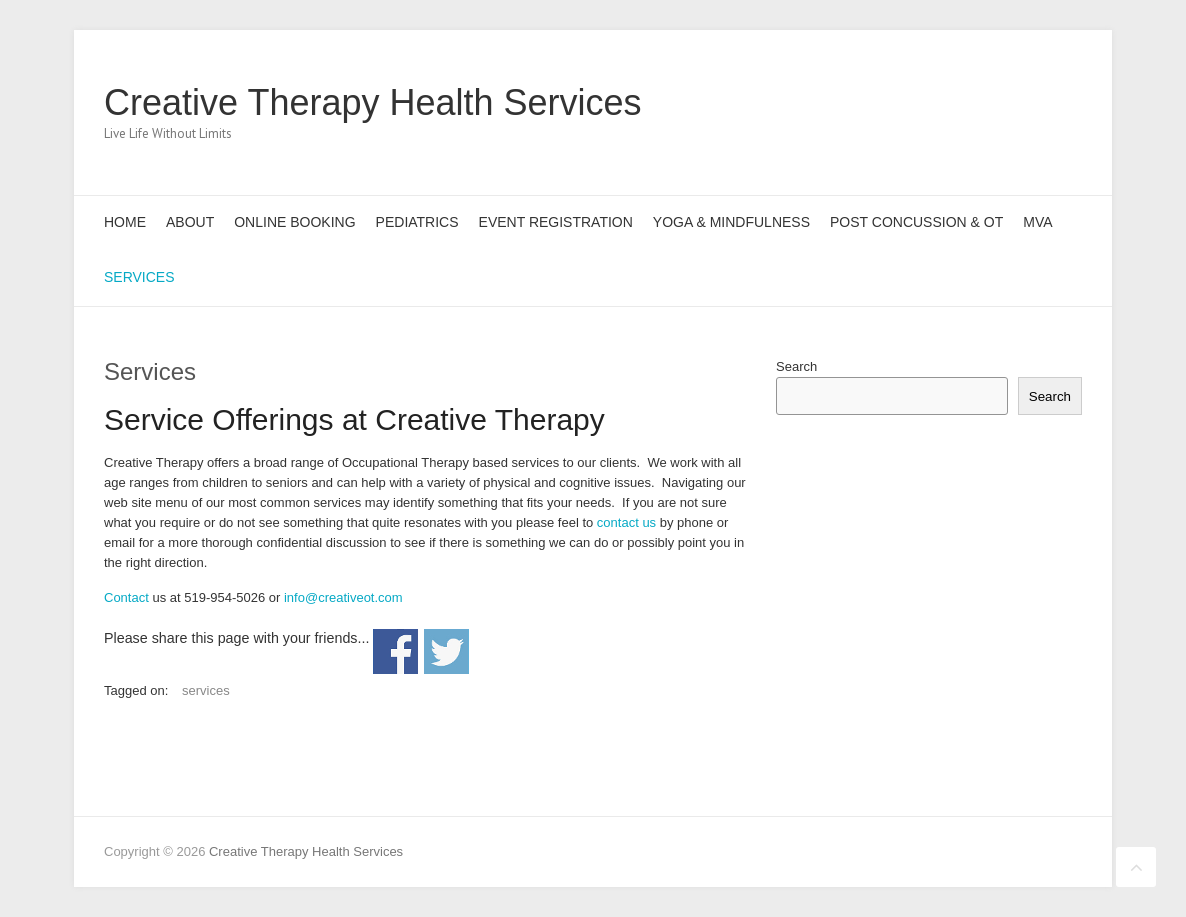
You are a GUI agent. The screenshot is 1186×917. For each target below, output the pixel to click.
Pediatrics (417, 222)
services (206, 690)
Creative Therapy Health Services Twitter (972, 103)
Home (125, 222)
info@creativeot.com (343, 597)
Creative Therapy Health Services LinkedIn (1032, 103)
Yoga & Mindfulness (731, 222)
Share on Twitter (446, 651)
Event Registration (556, 222)
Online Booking (294, 222)
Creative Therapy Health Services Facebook (942, 103)
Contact (126, 597)
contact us (624, 522)
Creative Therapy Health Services (373, 102)
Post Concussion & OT (916, 222)
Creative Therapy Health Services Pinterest (1002, 103)
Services (139, 277)
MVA (1037, 222)
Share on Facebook (395, 651)
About (190, 222)
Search (796, 366)
